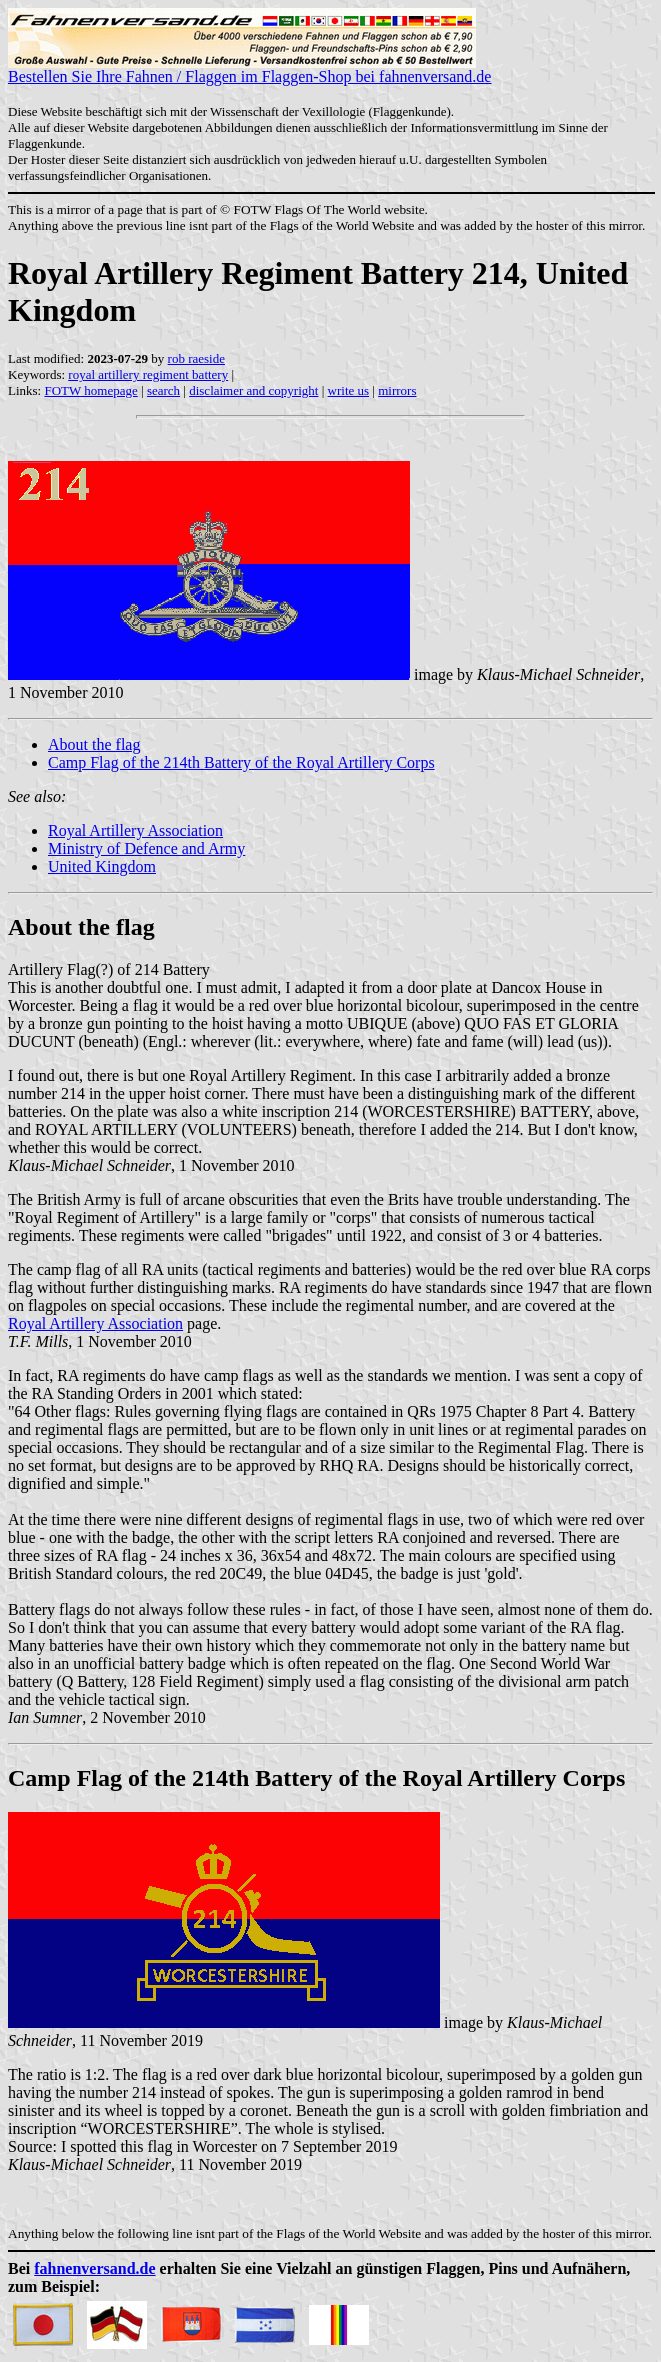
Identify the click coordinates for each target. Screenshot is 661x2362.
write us (349, 390)
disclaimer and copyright (253, 390)
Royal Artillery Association (135, 830)
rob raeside (196, 358)
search (163, 390)
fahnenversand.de (94, 2268)
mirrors (397, 390)
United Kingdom (102, 866)
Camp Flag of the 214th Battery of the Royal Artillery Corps (241, 762)
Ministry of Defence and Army (146, 848)
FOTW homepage (90, 390)
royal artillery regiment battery (148, 374)
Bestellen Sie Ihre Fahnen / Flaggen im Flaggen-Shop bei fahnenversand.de (249, 69)
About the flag (94, 744)
